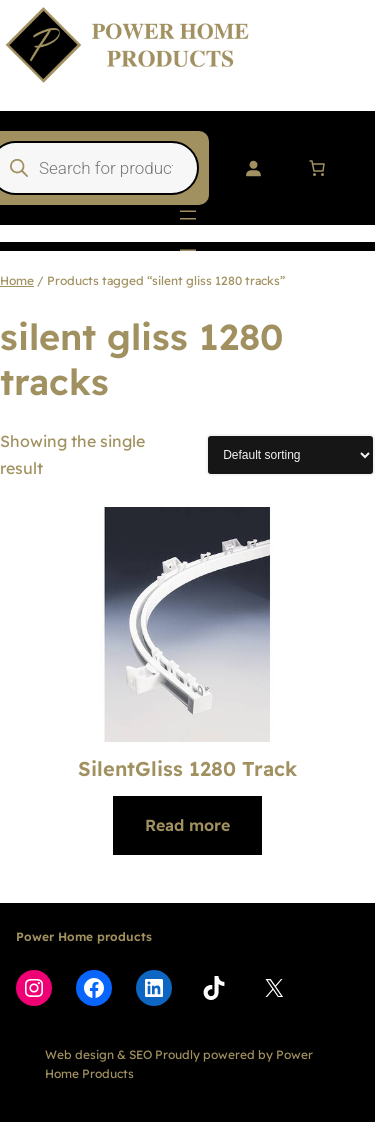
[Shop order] (290, 455)
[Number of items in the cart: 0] (317, 168)
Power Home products (84, 936)
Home (17, 280)
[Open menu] (188, 215)
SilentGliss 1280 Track (187, 768)
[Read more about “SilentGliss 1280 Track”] (187, 825)
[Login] (253, 168)
